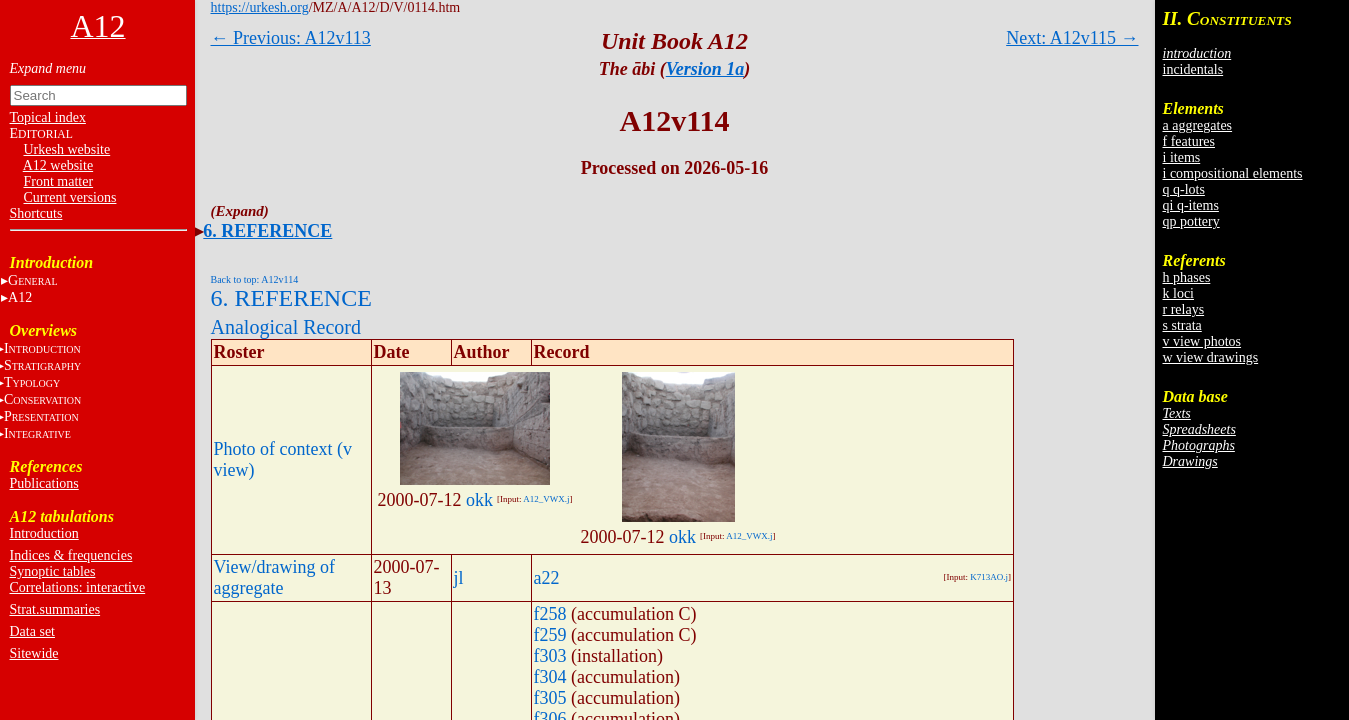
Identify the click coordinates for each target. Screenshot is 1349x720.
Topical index (48, 117)
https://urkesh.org (260, 7)
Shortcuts (36, 213)
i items (1182, 157)
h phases (1187, 277)
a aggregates (1198, 125)
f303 (550, 656)
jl (459, 578)
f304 (550, 677)
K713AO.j (989, 577)
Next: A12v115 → (1072, 38)
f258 (550, 614)
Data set (32, 631)
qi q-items (1191, 205)
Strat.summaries (55, 609)
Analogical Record (286, 327)
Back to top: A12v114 (255, 279)
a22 (547, 578)
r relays (1184, 309)
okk (479, 500)
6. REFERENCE (267, 231)
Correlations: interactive (78, 587)
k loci (1179, 293)
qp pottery (1191, 221)
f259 (550, 635)
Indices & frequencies (71, 555)
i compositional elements (1233, 173)
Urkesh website (67, 149)
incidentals (1193, 69)
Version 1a (705, 69)
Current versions (70, 197)
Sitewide (34, 653)
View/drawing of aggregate (274, 577)
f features (1189, 141)
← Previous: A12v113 (291, 38)
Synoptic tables (53, 571)
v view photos (1202, 341)
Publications (44, 483)
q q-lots (1184, 189)
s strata (1182, 325)
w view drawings (1211, 357)
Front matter (59, 181)
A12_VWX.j (546, 499)
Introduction (44, 533)
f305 (550, 698)
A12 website (58, 165)
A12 (20, 297)
